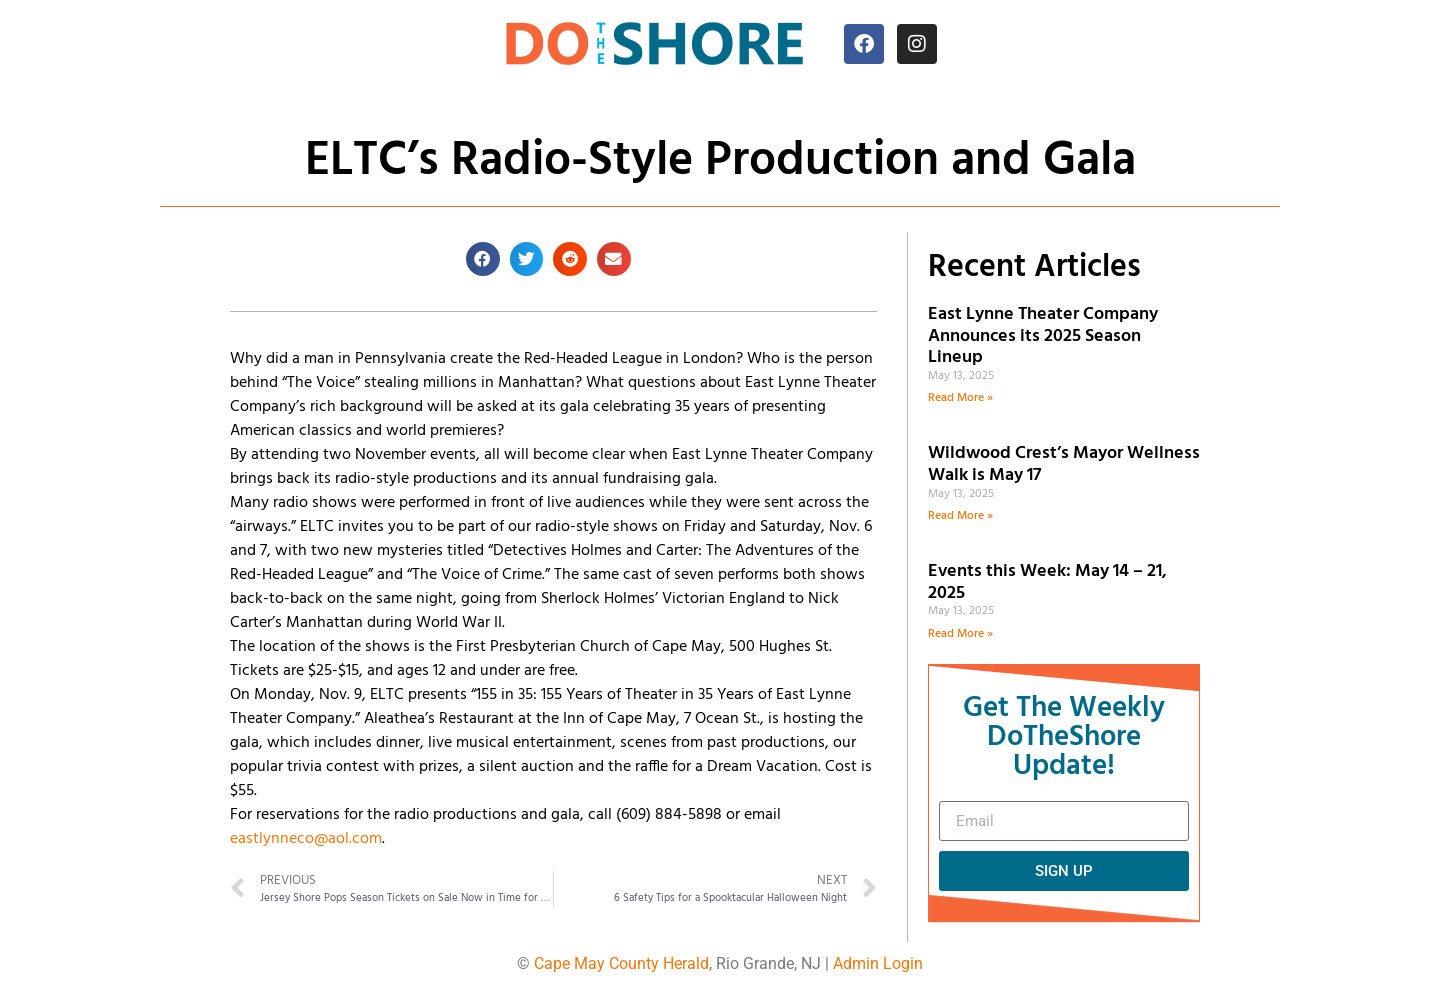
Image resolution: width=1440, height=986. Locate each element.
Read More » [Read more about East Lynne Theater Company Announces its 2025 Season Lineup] (960, 398)
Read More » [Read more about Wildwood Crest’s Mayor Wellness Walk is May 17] (960, 516)
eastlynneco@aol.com (306, 839)
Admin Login (878, 963)
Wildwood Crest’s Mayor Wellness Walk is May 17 (1064, 464)
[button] (483, 259)
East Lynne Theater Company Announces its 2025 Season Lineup (1043, 336)
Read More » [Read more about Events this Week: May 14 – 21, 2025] (960, 634)
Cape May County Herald (621, 963)
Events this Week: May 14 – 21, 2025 (1047, 582)
